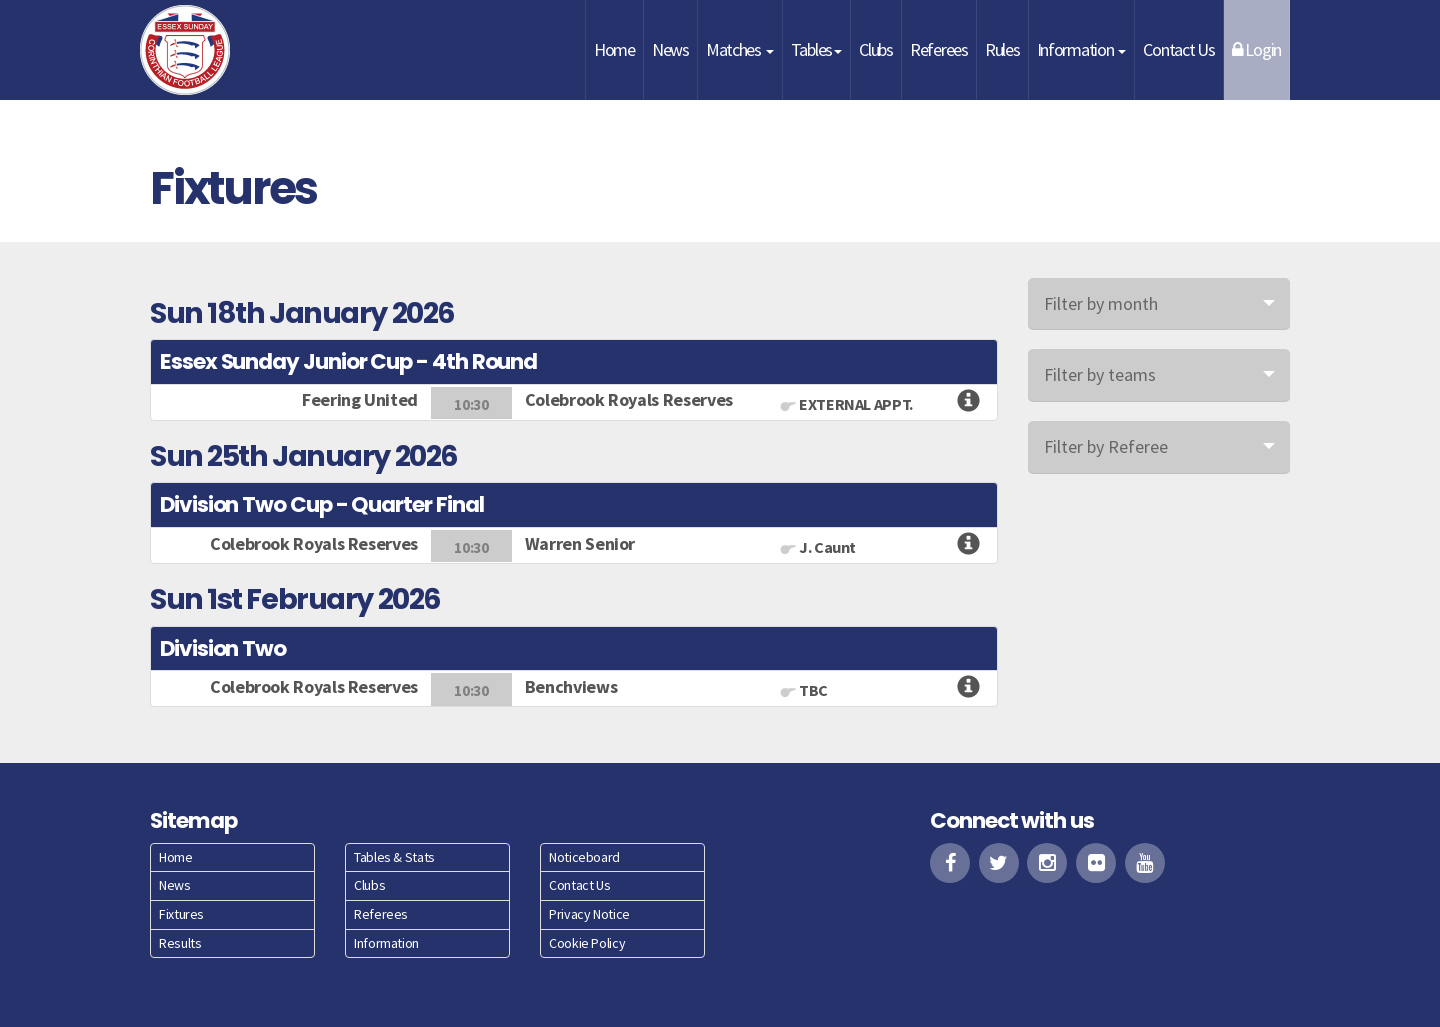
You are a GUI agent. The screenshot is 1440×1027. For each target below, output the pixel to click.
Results (180, 943)
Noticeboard (584, 857)
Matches (740, 49)
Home (614, 49)
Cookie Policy (587, 943)
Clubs (876, 49)
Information (1082, 49)
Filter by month (1101, 303)
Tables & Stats (394, 857)
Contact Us (1178, 49)
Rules (1002, 49)
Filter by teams (1100, 374)
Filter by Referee (1106, 446)
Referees (939, 49)
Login (1256, 49)
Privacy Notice (589, 914)
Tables (816, 49)
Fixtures (181, 914)
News (670, 49)
